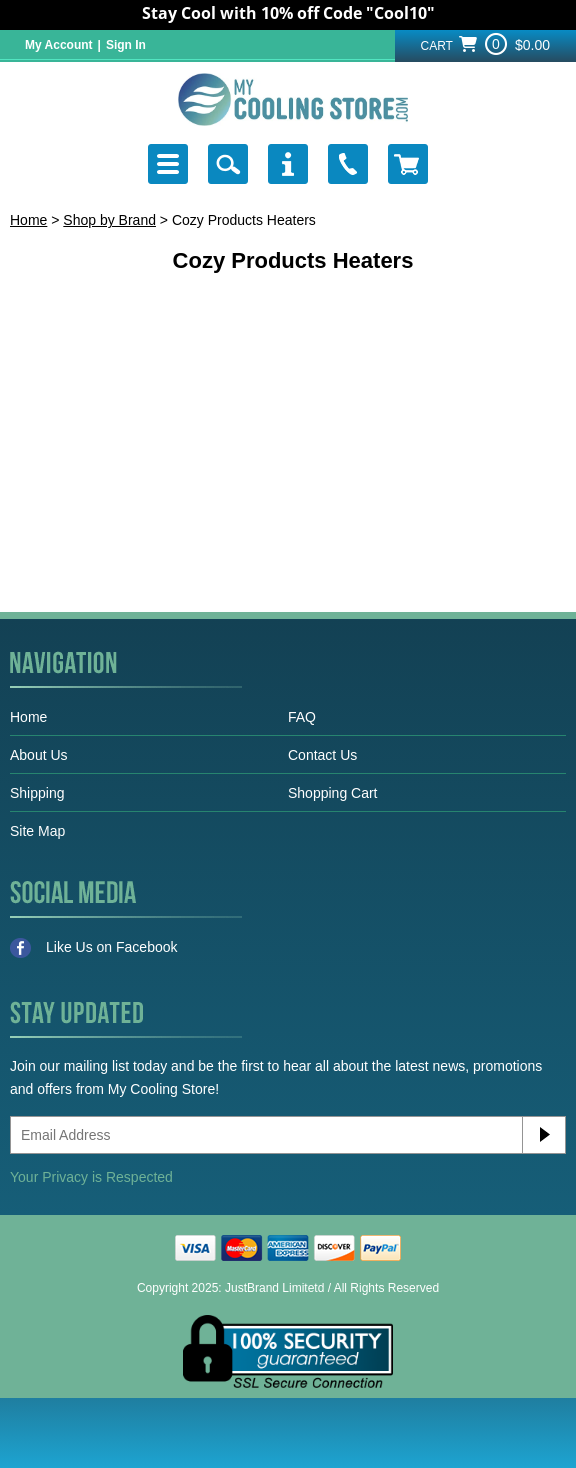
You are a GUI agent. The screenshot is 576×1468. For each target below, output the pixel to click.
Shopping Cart (333, 793)
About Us (39, 755)
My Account (59, 45)
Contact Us (322, 755)
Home (28, 220)
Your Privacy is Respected (91, 1177)
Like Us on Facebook (94, 948)
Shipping (37, 793)
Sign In (126, 45)
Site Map (37, 831)
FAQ (302, 717)
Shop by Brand (109, 220)
